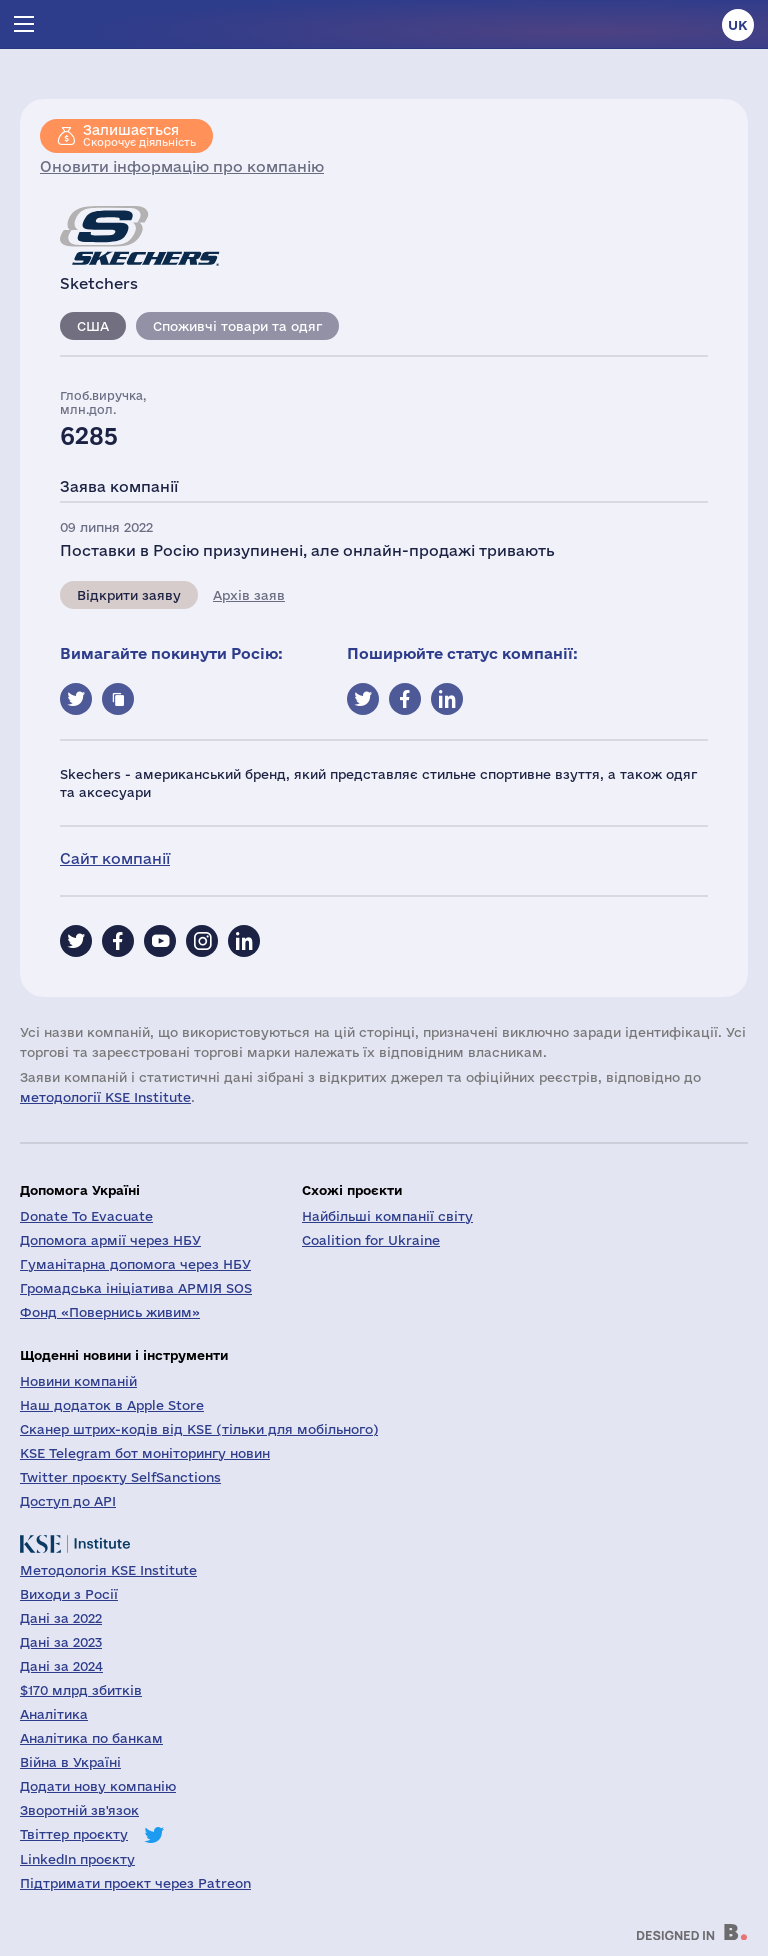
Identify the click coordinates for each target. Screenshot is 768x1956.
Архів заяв (249, 595)
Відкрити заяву (129, 595)
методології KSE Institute (105, 1097)
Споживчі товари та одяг (237, 326)
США (93, 326)
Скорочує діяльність (139, 135)
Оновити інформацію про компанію (182, 166)
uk (738, 25)
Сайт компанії (115, 858)
